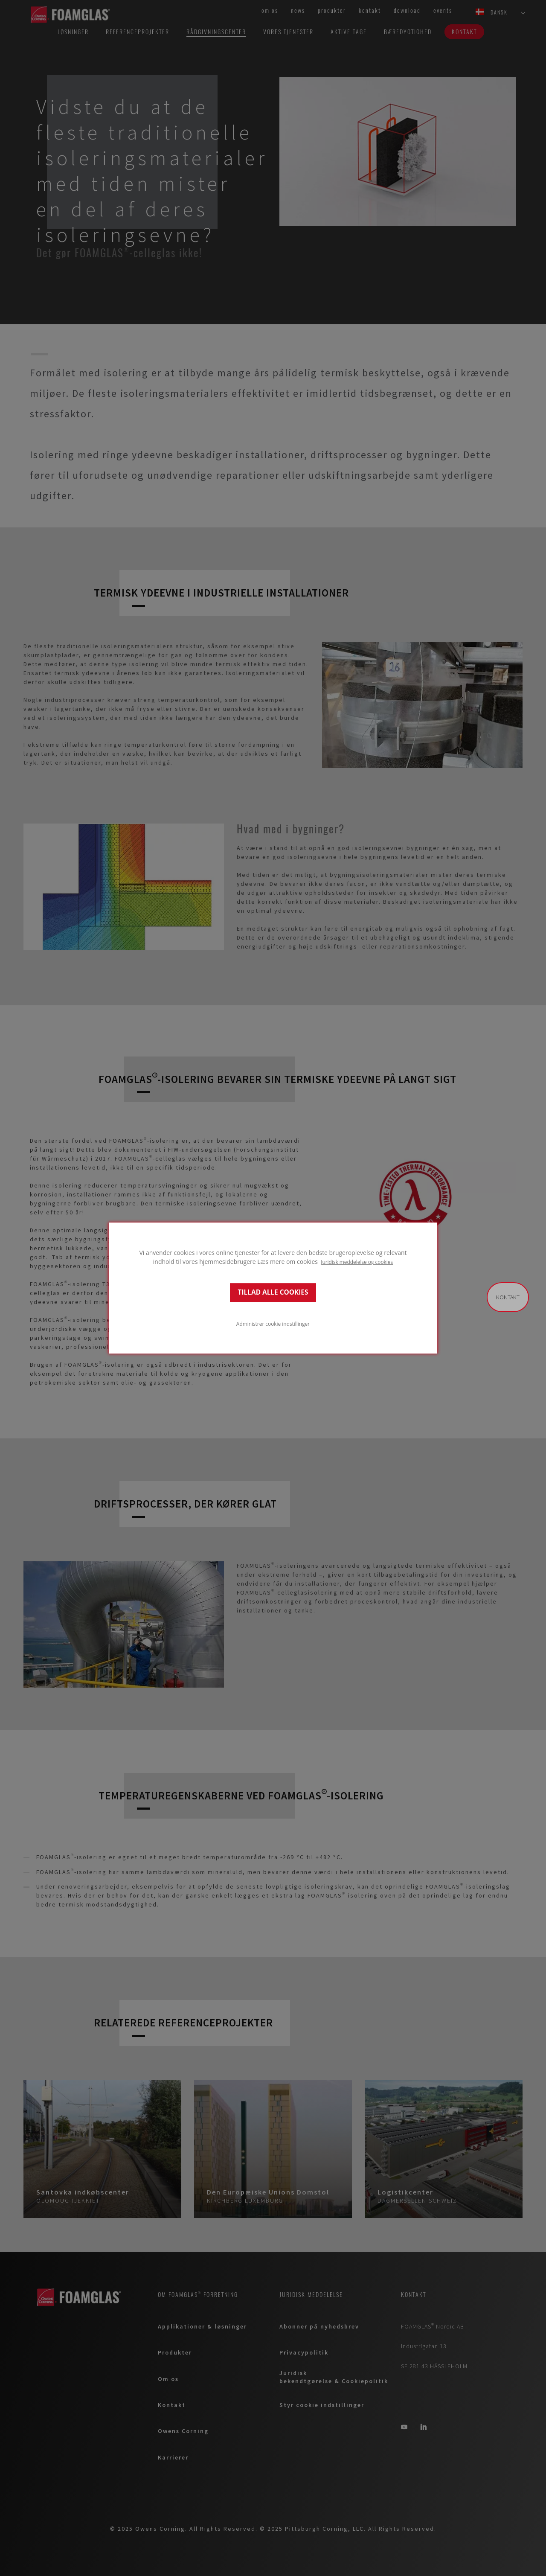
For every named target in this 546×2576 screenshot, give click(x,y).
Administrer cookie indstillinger (273, 1323)
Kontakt (508, 1297)
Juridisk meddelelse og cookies (357, 1261)
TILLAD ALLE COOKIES (273, 1292)
